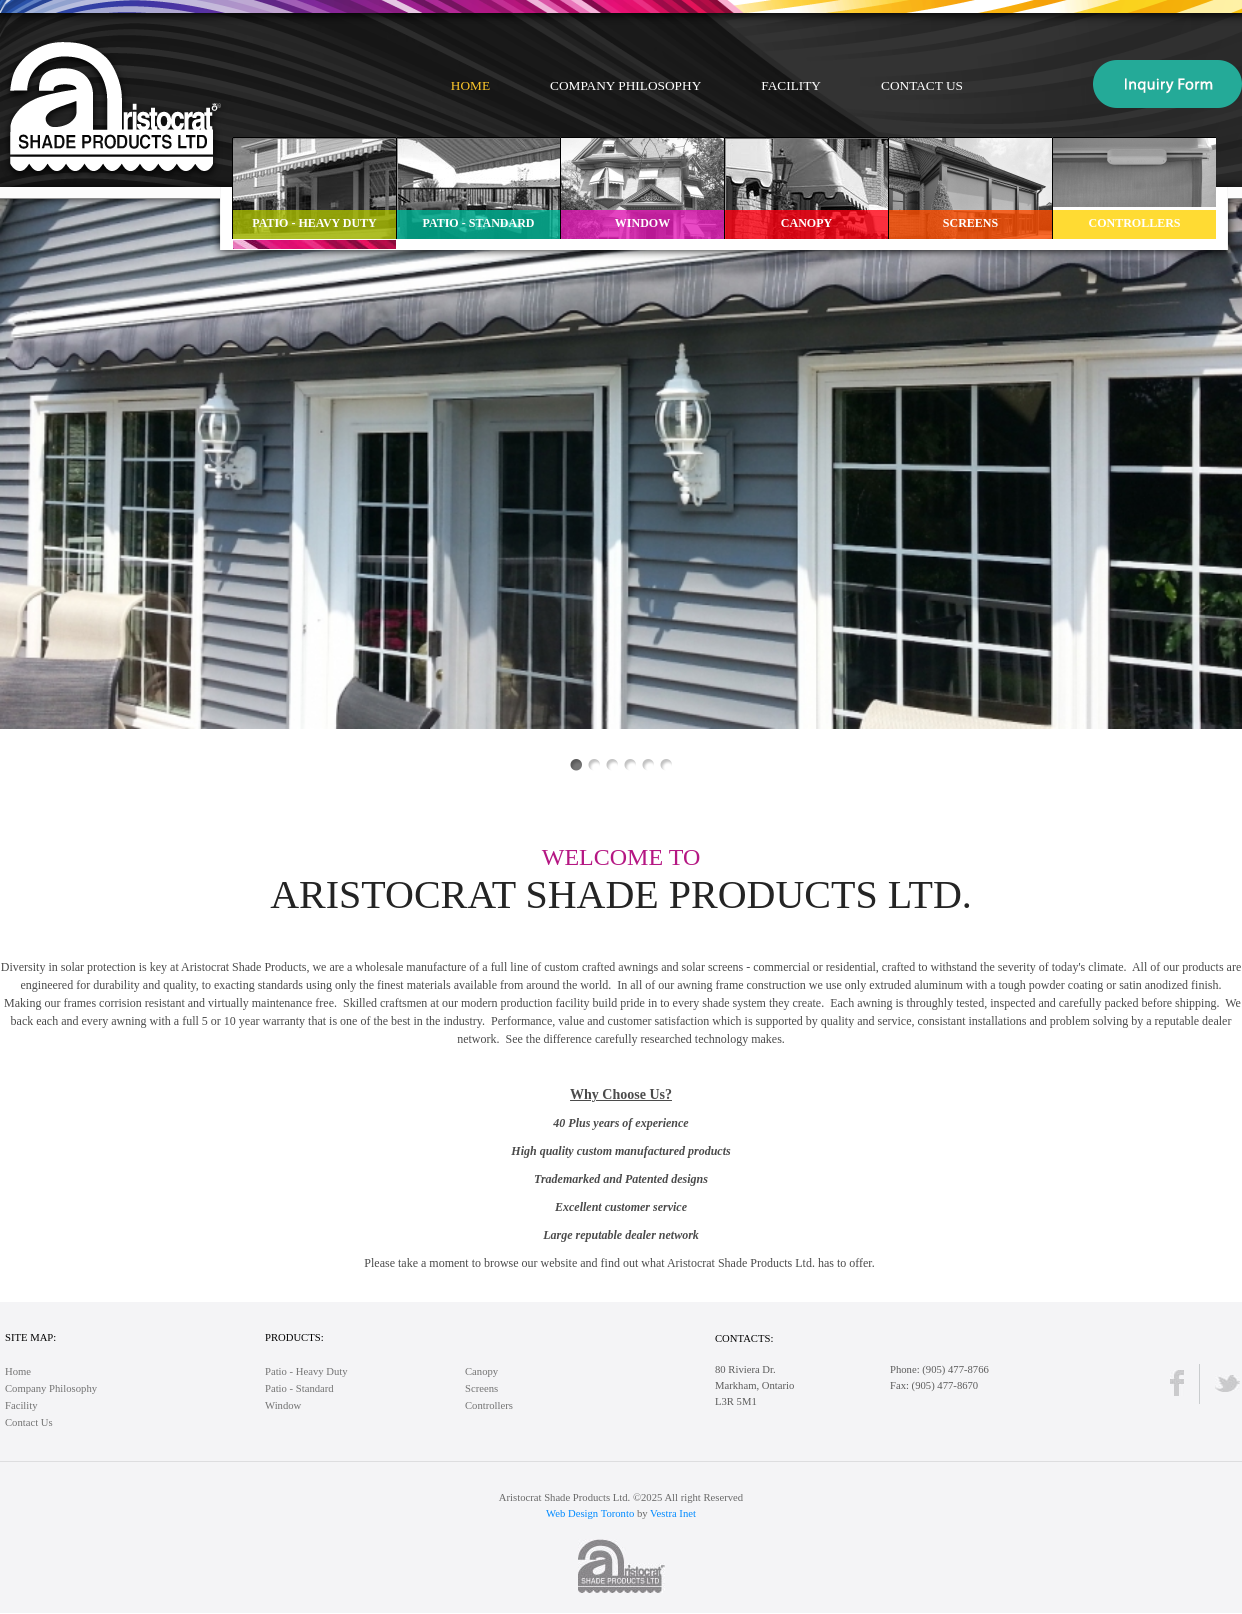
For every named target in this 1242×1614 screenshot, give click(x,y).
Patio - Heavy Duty (306, 1371)
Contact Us (922, 85)
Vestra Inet (673, 1513)
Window (283, 1405)
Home (470, 85)
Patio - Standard (299, 1388)
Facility (791, 85)
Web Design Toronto (590, 1513)
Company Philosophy (625, 85)
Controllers (489, 1405)
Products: (294, 1337)
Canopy (481, 1371)
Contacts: (744, 1338)
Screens (481, 1388)
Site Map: (30, 1337)
